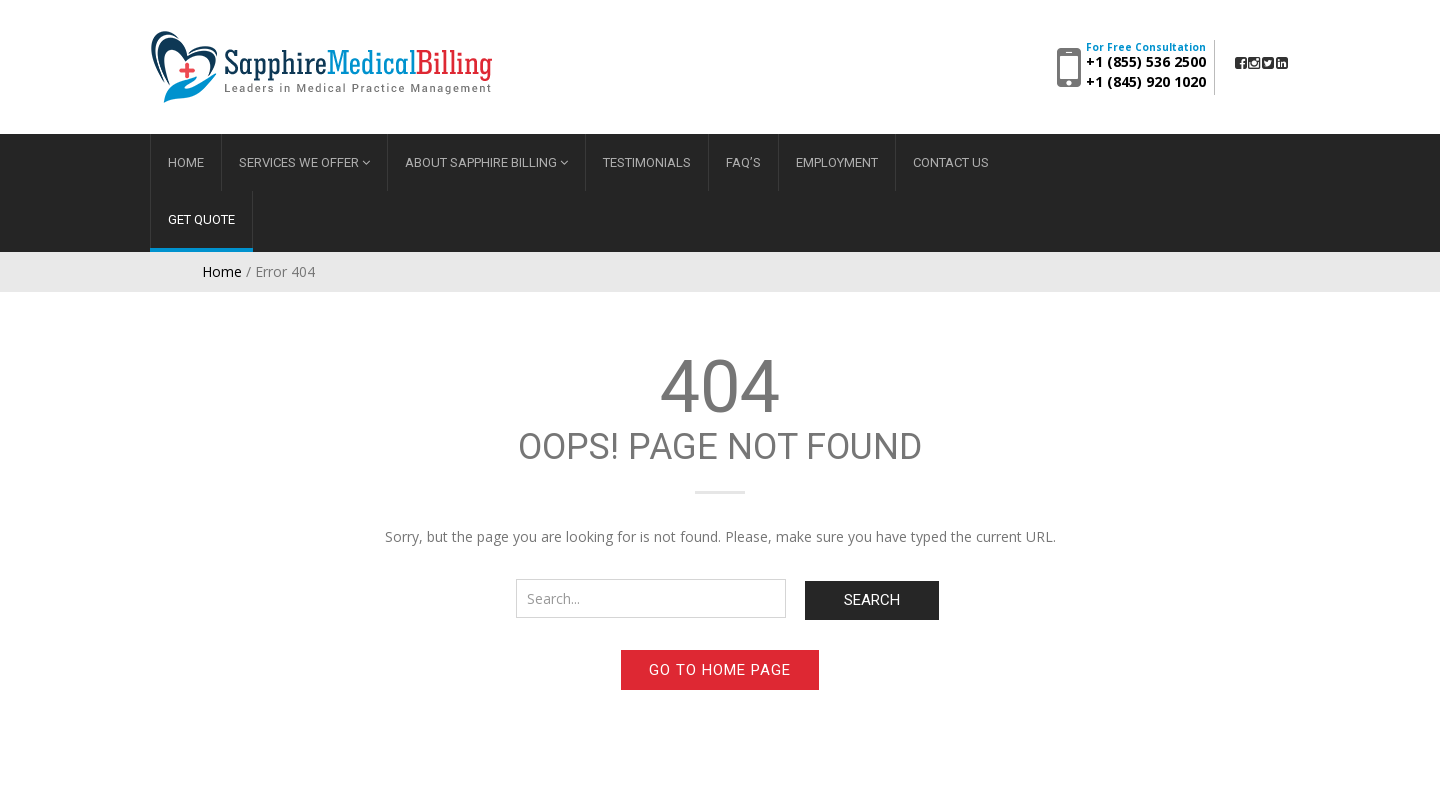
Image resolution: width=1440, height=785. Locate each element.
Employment (837, 162)
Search (872, 600)
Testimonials (647, 162)
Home (186, 162)
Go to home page (720, 670)
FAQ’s (743, 162)
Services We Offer (299, 162)
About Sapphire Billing (481, 162)
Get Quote (201, 219)
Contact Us (951, 162)
